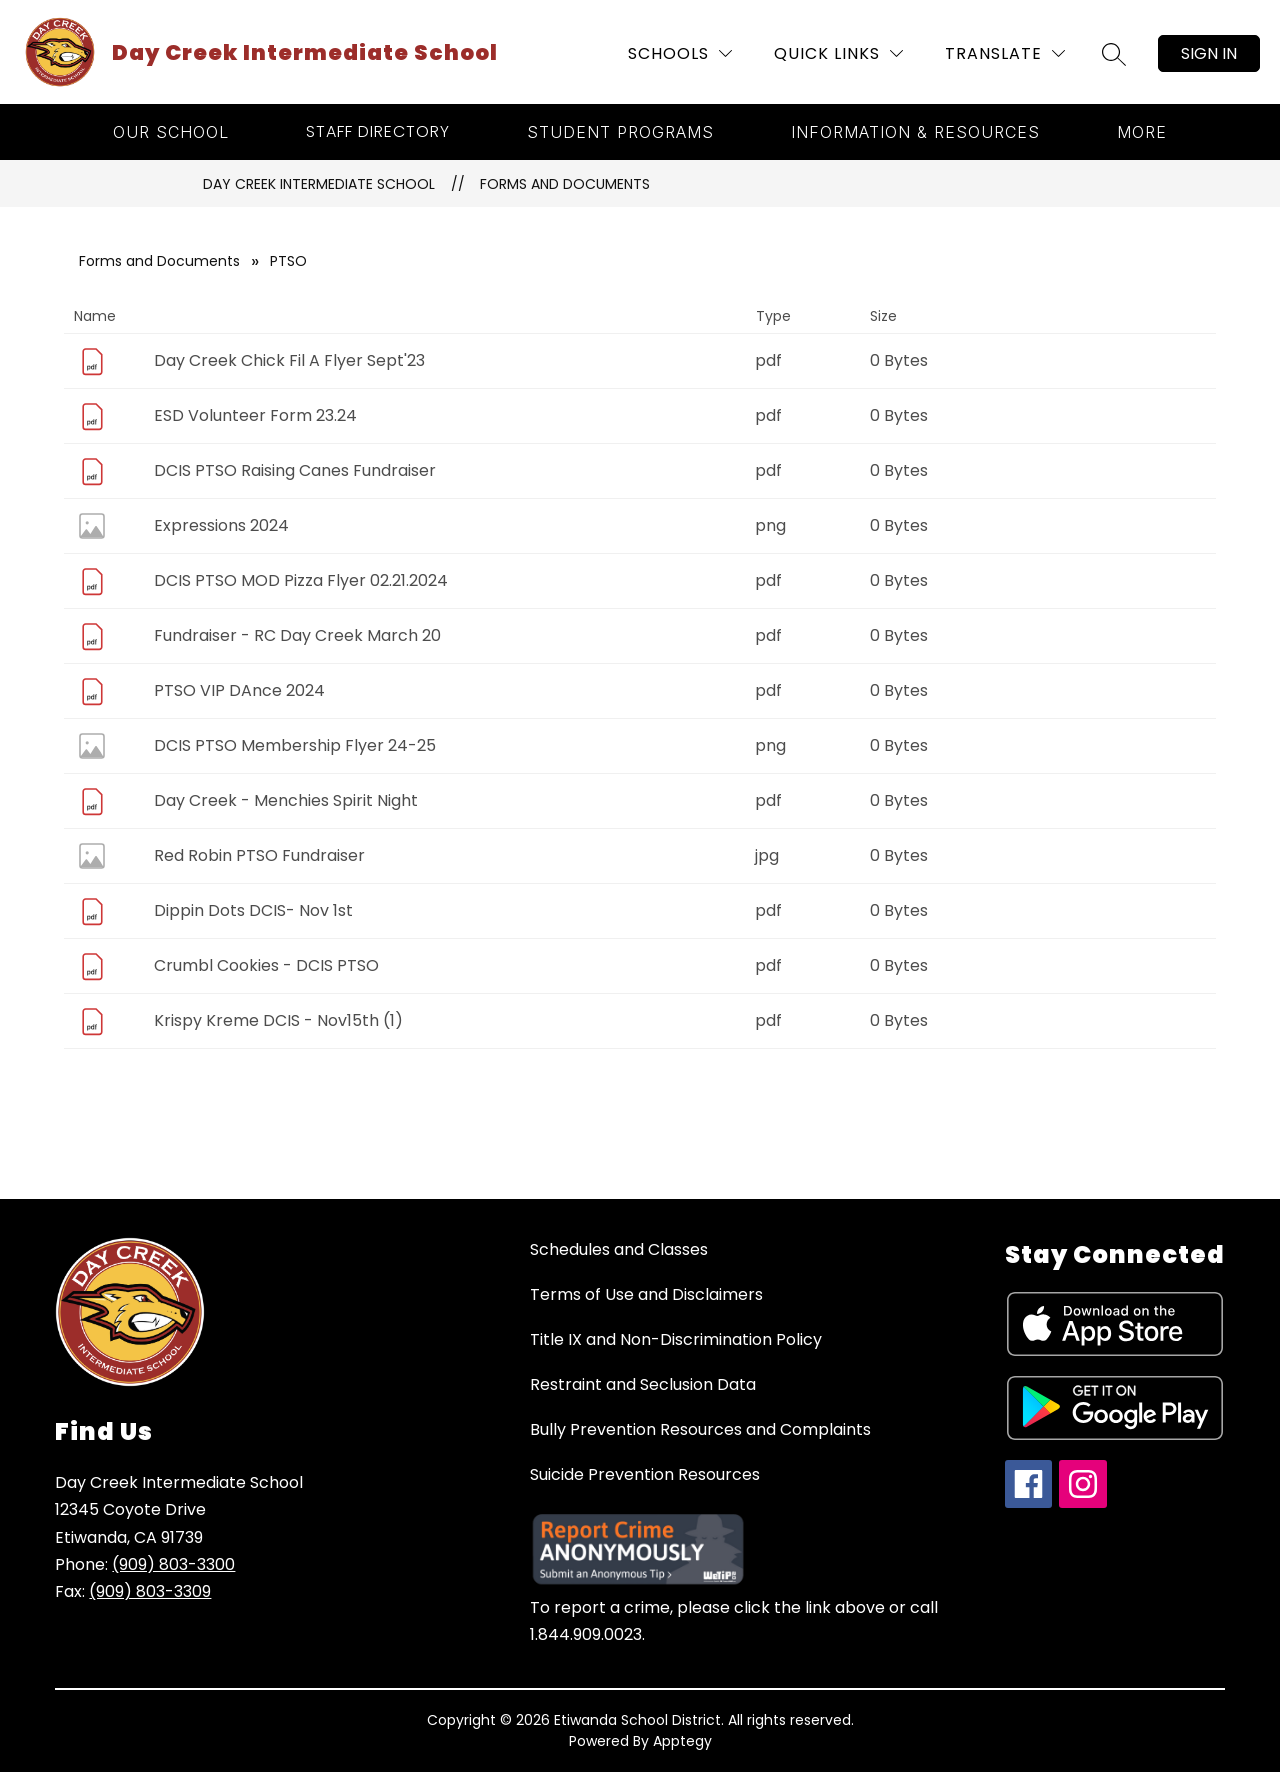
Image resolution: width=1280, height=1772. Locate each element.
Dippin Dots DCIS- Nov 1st (253, 910)
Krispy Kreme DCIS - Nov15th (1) (278, 1020)
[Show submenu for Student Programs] (620, 132)
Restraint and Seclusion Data (643, 1384)
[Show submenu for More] (1142, 132)
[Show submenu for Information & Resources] (915, 132)
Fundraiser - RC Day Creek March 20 (297, 635)
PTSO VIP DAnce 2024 (239, 690)
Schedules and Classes (619, 1249)
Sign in (1209, 53)
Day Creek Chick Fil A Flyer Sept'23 (289, 360)
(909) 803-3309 (150, 1591)
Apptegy (682, 1741)
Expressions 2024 (221, 525)
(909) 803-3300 (173, 1564)
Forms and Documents (565, 184)
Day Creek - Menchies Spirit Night (286, 800)
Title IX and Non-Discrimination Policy (676, 1339)
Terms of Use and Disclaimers (646, 1294)
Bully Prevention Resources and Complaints (700, 1429)
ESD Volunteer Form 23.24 (255, 415)
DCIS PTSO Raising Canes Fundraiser (295, 470)
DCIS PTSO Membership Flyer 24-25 (295, 745)
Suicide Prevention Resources (645, 1474)
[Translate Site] (1005, 53)
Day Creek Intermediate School (319, 184)
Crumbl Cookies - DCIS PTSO (266, 965)
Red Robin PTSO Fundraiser (259, 855)
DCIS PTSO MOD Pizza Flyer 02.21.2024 (301, 580)
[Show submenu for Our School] (171, 132)
